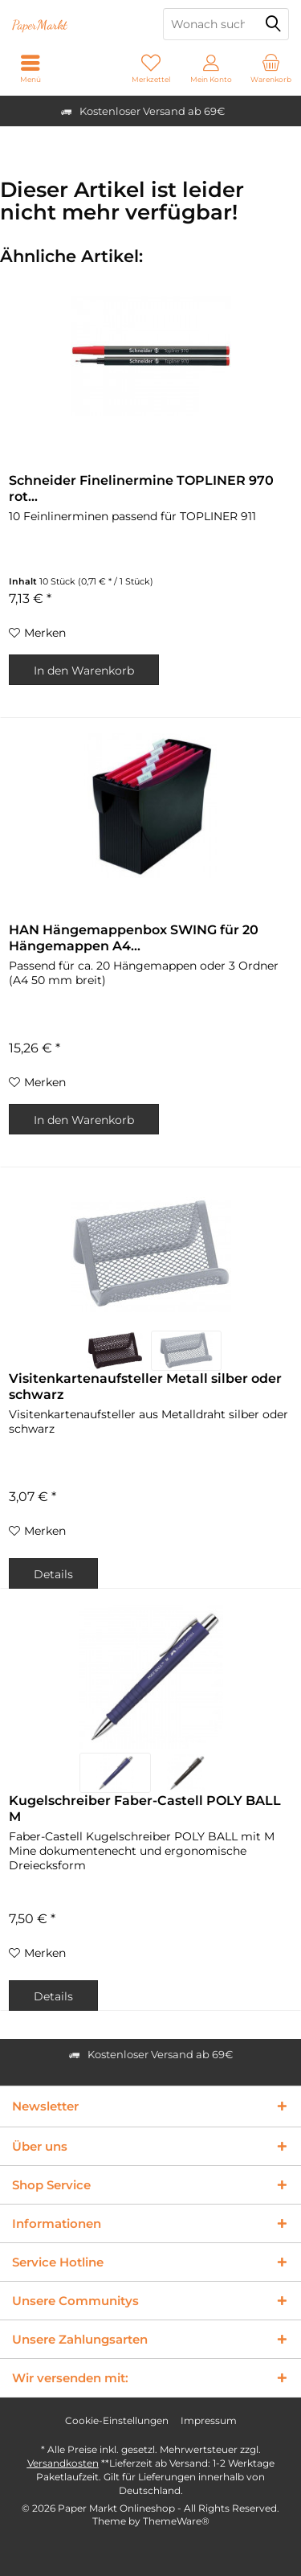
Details (53, 1574)
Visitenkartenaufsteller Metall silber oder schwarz (145, 1386)
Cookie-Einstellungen (117, 2420)
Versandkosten (63, 2463)
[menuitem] (271, 68)
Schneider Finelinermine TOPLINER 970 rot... (141, 488)
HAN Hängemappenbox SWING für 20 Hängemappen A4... (133, 938)
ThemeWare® (176, 2521)
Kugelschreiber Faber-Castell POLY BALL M (145, 1808)
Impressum (209, 2420)
